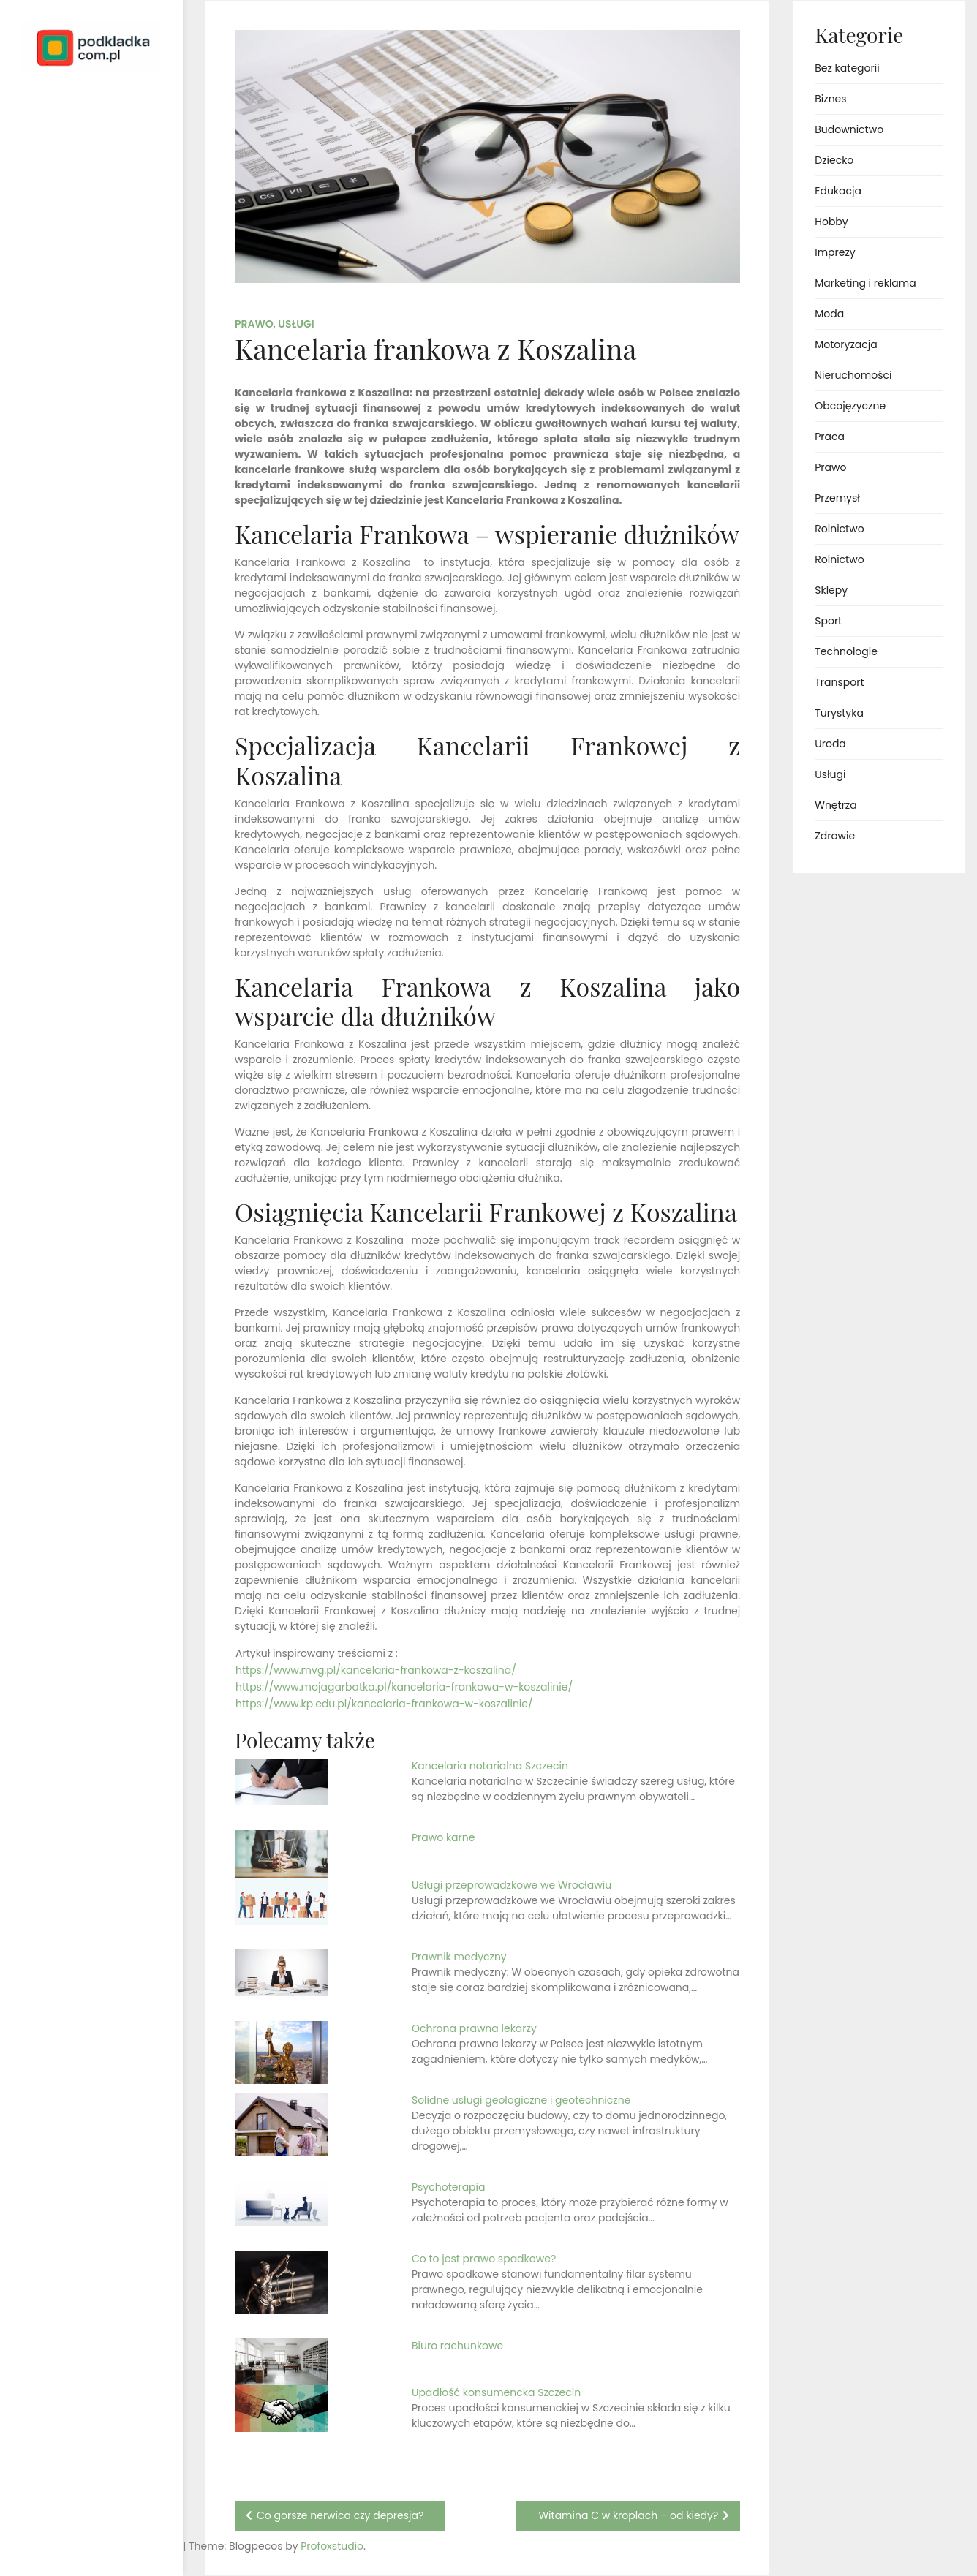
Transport (839, 682)
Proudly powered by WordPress (73, 2523)
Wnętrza (835, 805)
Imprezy (835, 252)
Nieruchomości (853, 375)
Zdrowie (835, 835)
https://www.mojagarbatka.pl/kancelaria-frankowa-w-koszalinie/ (404, 1687)
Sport (828, 620)
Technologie (846, 651)
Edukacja (838, 191)
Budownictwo (849, 129)
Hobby (831, 221)
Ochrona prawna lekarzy (474, 2028)
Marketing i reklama (865, 283)
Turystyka (839, 713)
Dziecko (834, 160)
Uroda (830, 743)
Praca (830, 436)
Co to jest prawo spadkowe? (484, 2258)
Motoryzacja (846, 344)
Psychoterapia (449, 2187)
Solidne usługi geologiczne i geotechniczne (521, 2100)
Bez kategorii (847, 68)
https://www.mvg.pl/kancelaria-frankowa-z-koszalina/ (375, 1670)
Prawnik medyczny (459, 1956)
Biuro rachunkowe (457, 2345)
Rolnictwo (839, 528)
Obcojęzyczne (850, 406)
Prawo (254, 324)
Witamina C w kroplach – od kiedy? (628, 2515)
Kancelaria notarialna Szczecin (490, 1766)
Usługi (296, 324)
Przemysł (837, 498)
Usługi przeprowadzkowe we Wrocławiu (511, 1885)
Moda (829, 313)
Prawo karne (443, 1837)
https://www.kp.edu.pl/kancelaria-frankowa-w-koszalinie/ (384, 1703)
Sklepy (831, 590)
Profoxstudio (125, 2546)
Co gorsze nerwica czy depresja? (340, 2515)
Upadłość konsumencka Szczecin (496, 2392)
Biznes (830, 98)
